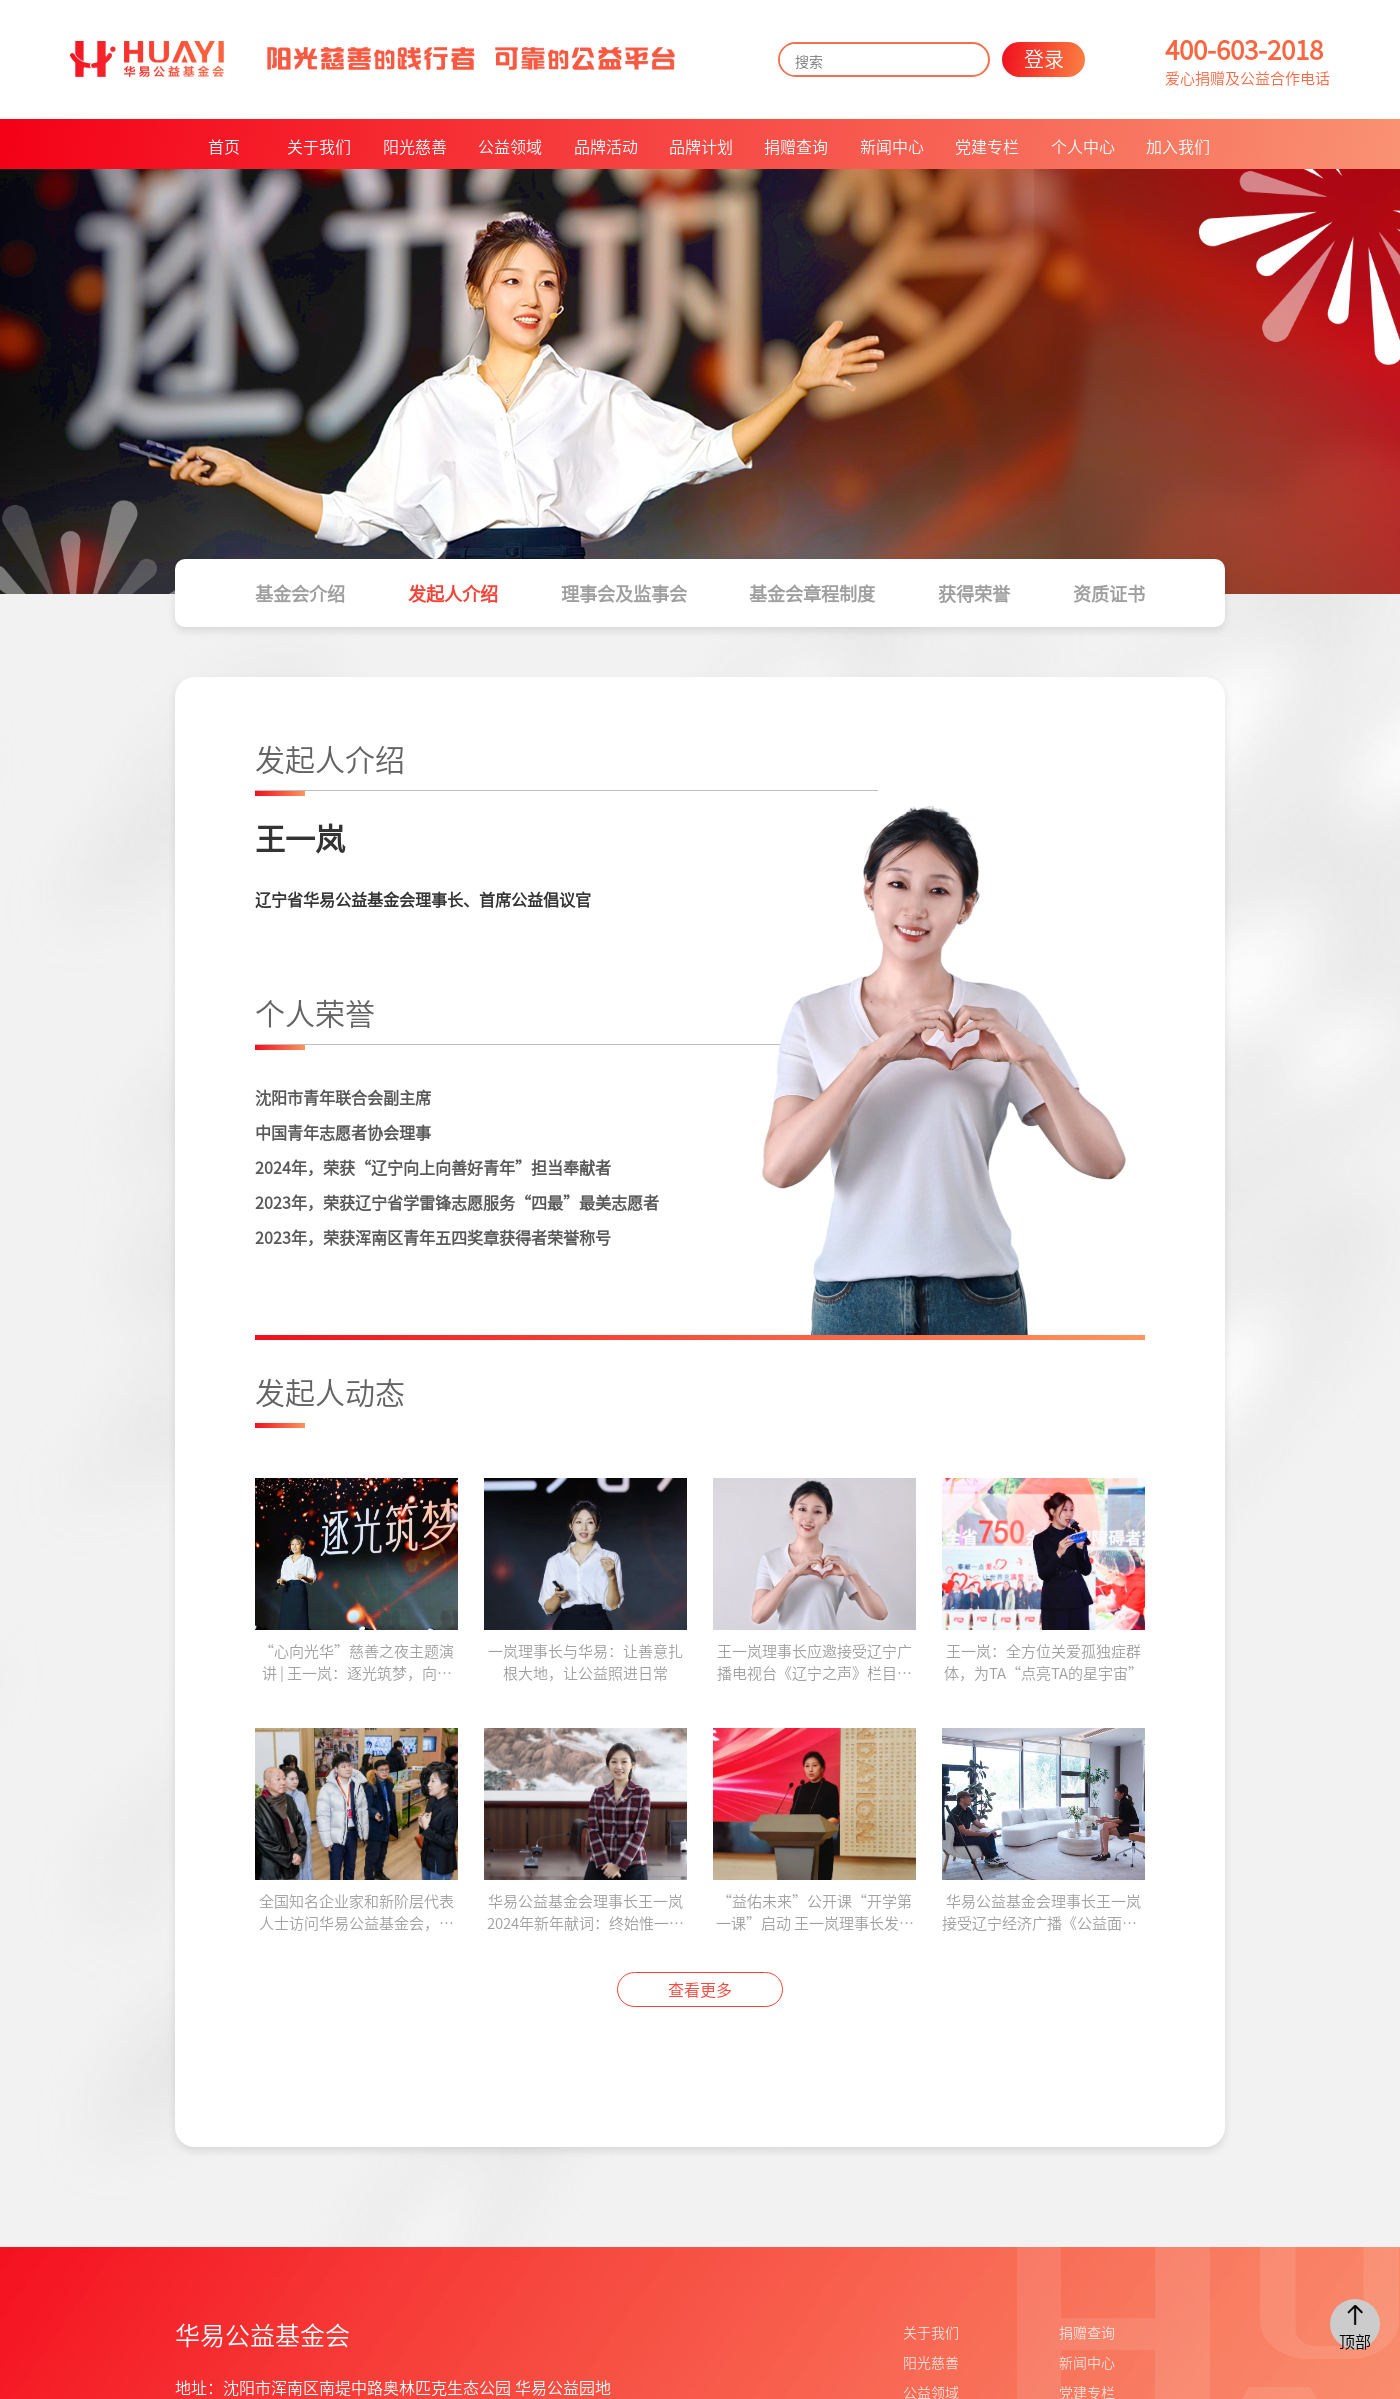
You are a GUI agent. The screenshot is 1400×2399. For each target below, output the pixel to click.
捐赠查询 (796, 146)
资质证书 (1109, 593)
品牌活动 (606, 146)
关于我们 (319, 146)
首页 (224, 146)
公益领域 (510, 146)
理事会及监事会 (624, 593)
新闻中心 (892, 146)
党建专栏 (987, 146)
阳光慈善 (415, 146)
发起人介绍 (453, 593)
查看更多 (700, 1989)
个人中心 (1083, 146)
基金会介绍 (300, 593)
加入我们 (1178, 146)
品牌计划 (701, 146)
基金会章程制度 (812, 593)
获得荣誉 (974, 593)
